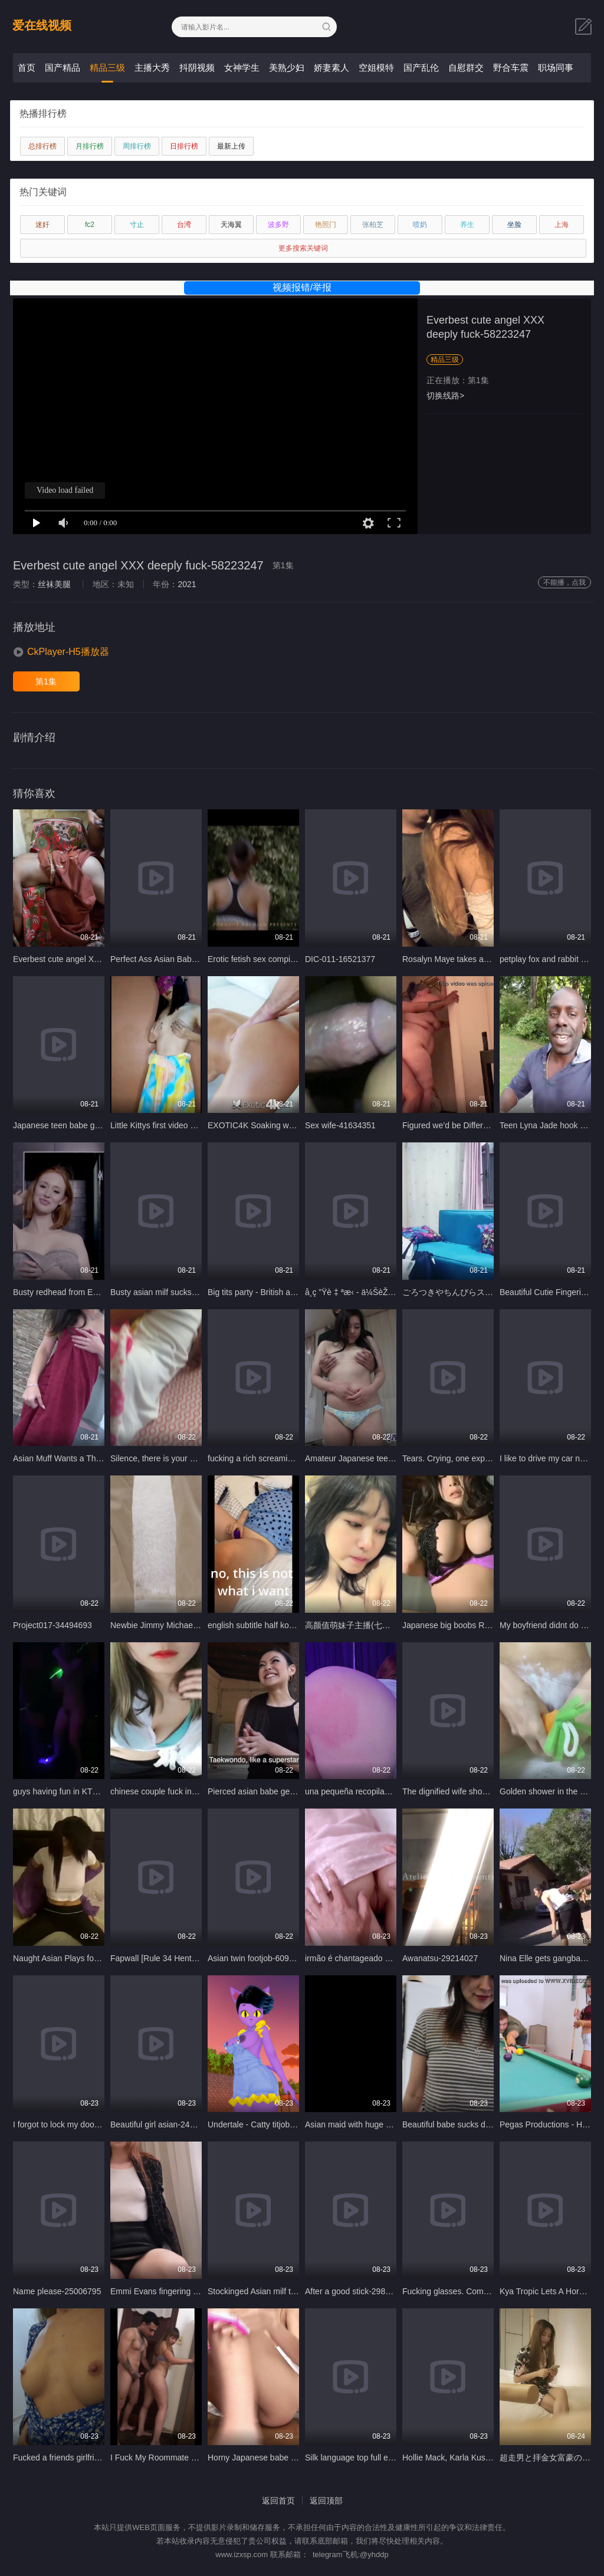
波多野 (278, 224)
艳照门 (325, 224)
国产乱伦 (421, 67)
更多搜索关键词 (303, 248)
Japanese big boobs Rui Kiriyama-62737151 (483, 1625)
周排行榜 (137, 146)
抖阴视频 (197, 67)
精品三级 (107, 67)
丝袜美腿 (54, 584)
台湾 (184, 224)
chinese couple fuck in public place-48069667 (193, 1791)
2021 (187, 584)
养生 (467, 224)
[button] (61, 652)
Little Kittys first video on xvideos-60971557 (189, 1125)
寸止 (137, 224)
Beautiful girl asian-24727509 (163, 2124)
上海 (561, 224)
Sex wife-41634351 (340, 1125)
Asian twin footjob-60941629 (260, 1958)
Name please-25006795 (57, 2291)
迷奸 (42, 224)
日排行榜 (184, 146)
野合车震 (510, 67)
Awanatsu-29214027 (440, 1958)
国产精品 (62, 67)
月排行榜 (90, 146)
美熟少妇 (286, 67)
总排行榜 (42, 146)
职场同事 (555, 67)
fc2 (89, 224)
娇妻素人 (331, 67)
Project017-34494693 (52, 1625)
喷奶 (420, 224)
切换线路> (445, 395)
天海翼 (231, 224)
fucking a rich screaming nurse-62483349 (283, 1458)
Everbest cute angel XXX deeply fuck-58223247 (100, 959)
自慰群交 (466, 67)
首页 (26, 67)
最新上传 (231, 146)
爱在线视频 (41, 25)
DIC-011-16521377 (340, 959)
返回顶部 (326, 2500)
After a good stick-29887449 (356, 2291)
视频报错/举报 (302, 287)
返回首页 (278, 2500)
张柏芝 (372, 224)
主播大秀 (152, 67)
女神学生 (242, 67)
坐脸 (514, 224)
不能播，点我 (564, 582)
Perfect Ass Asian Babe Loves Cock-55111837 (195, 959)
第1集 (46, 681)
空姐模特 (376, 67)
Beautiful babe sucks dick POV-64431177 (478, 2124)
